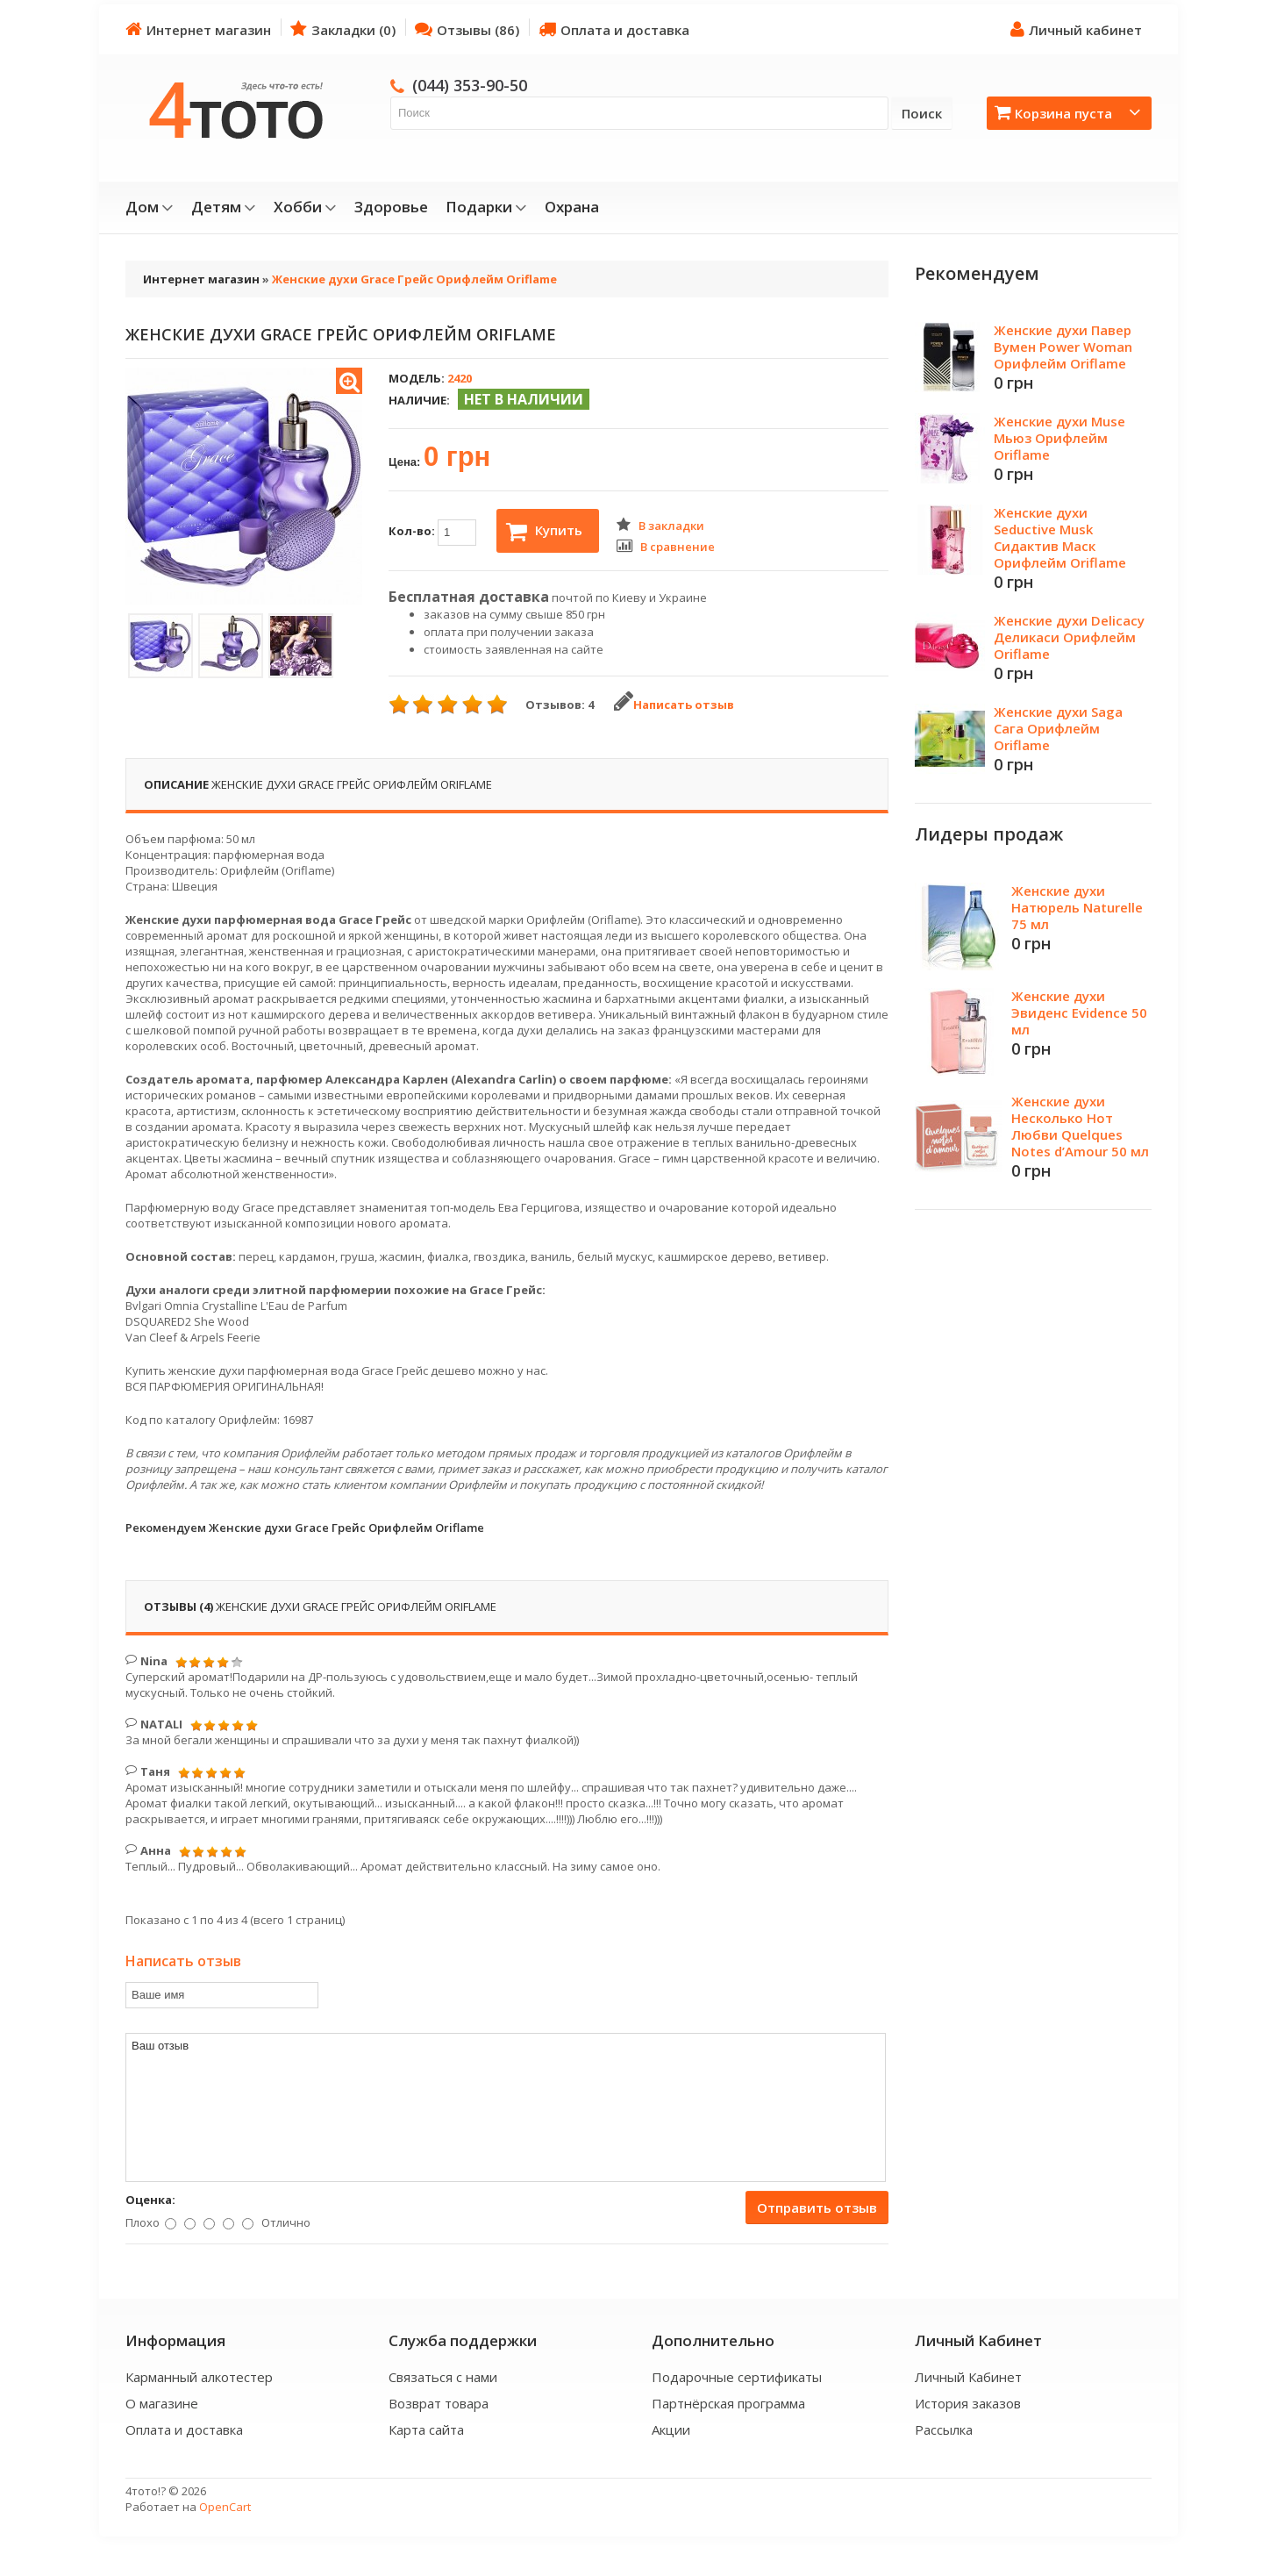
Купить (544, 531)
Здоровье (391, 207)
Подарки (486, 207)
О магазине (161, 2403)
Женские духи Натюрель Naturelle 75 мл (1077, 907)
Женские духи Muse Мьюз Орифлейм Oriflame (1059, 437)
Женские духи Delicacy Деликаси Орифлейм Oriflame (1069, 637)
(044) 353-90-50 (469, 85)
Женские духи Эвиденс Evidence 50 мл (1079, 1012)
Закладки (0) (343, 29)
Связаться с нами (443, 2377)
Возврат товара (439, 2403)
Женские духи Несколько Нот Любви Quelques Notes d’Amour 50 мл (1080, 1126)
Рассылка (944, 2429)
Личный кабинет (1076, 29)
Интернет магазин (198, 29)
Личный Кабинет (968, 2377)
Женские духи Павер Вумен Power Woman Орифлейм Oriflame (1063, 346)
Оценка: (150, 2199)
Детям (223, 207)
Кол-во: (432, 532)
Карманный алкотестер (199, 2377)
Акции (671, 2429)
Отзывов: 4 (559, 704)
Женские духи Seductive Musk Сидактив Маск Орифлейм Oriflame (1060, 537)
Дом (149, 207)
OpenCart (225, 2507)
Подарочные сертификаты (737, 2377)
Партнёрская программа (728, 2403)
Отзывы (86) (467, 29)
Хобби (305, 207)
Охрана (572, 207)
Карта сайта (426, 2429)
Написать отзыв (674, 704)
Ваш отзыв (505, 2107)
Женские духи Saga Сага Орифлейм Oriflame (1058, 728)
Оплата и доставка (614, 29)
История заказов (968, 2403)
